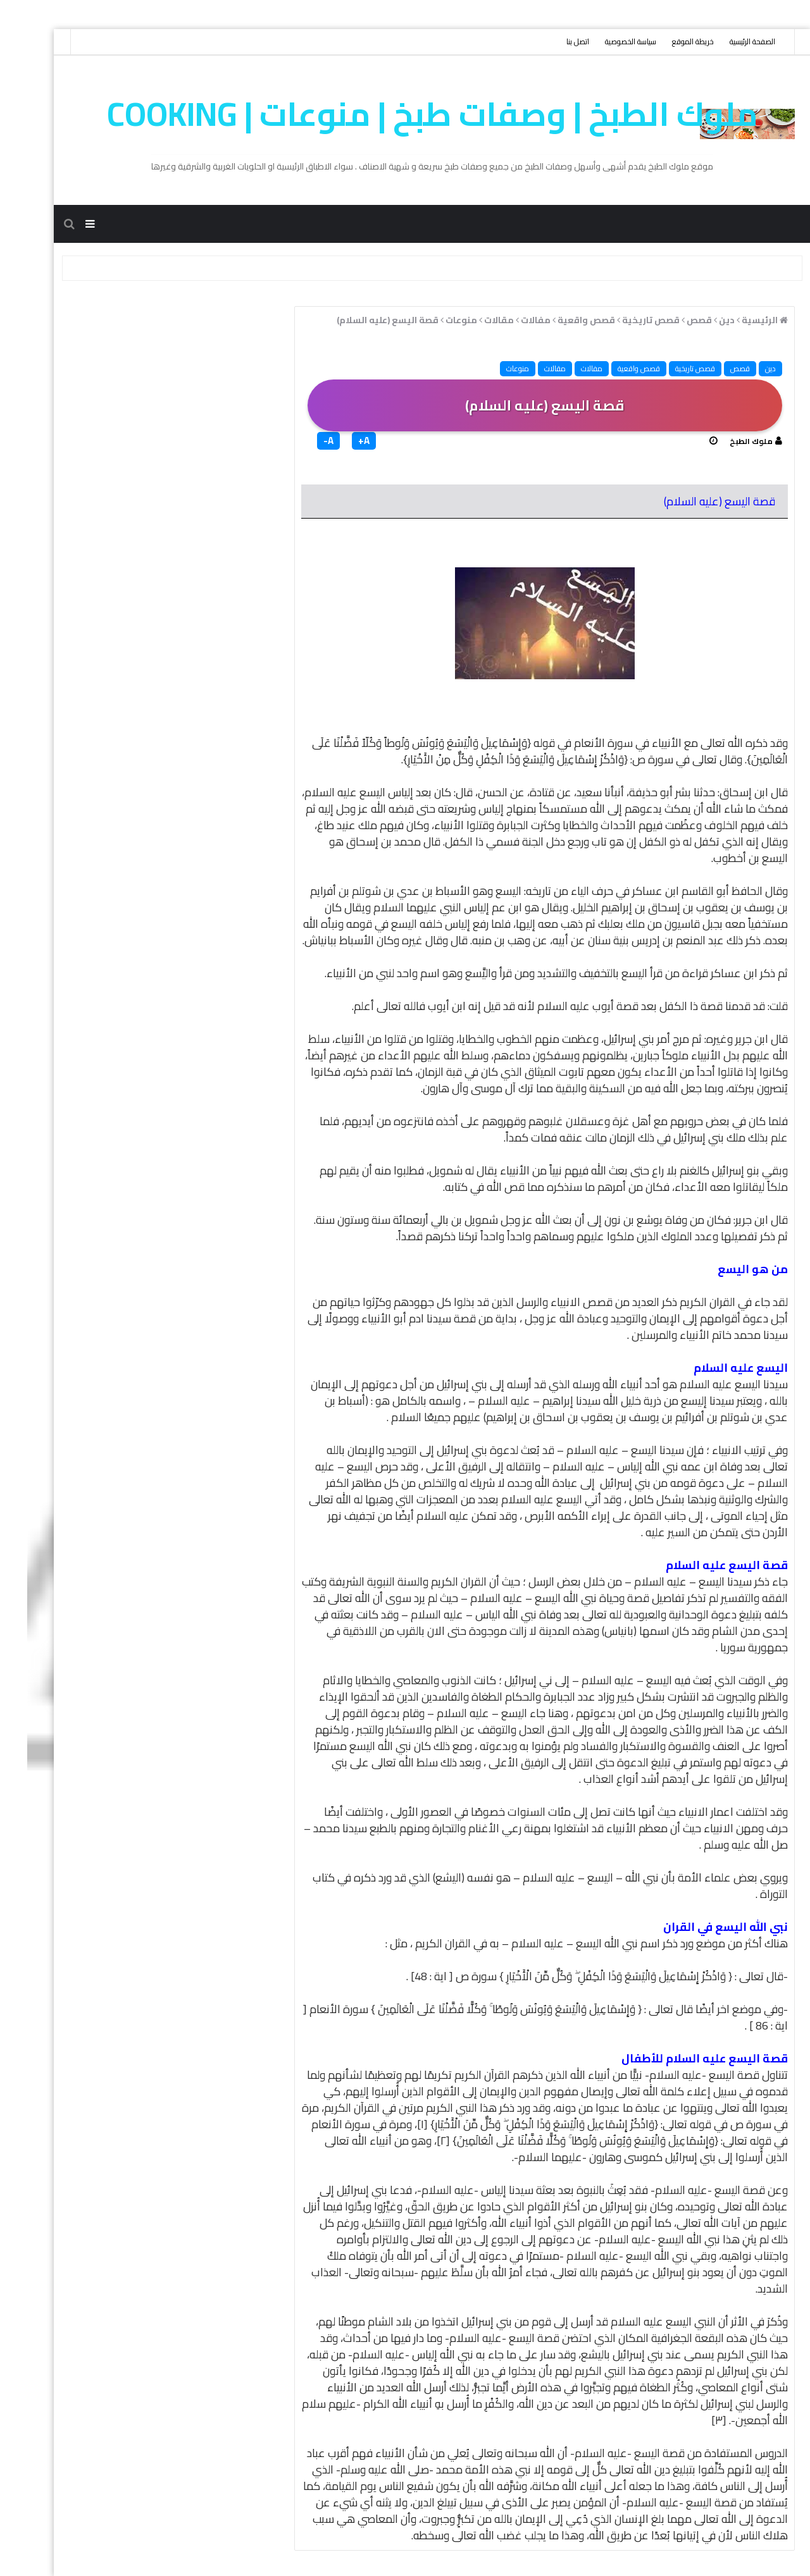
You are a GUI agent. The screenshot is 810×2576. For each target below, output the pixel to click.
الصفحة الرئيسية (725, 41)
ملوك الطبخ (723, 441)
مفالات (564, 368)
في (445, 1071)
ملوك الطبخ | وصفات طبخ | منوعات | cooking (405, 114)
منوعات (490, 368)
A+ (336, 441)
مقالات (528, 368)
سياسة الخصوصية (603, 41)
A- (301, 441)
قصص (713, 368)
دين (743, 368)
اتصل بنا (550, 41)
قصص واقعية (611, 368)
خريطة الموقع (666, 41)
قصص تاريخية (668, 368)
